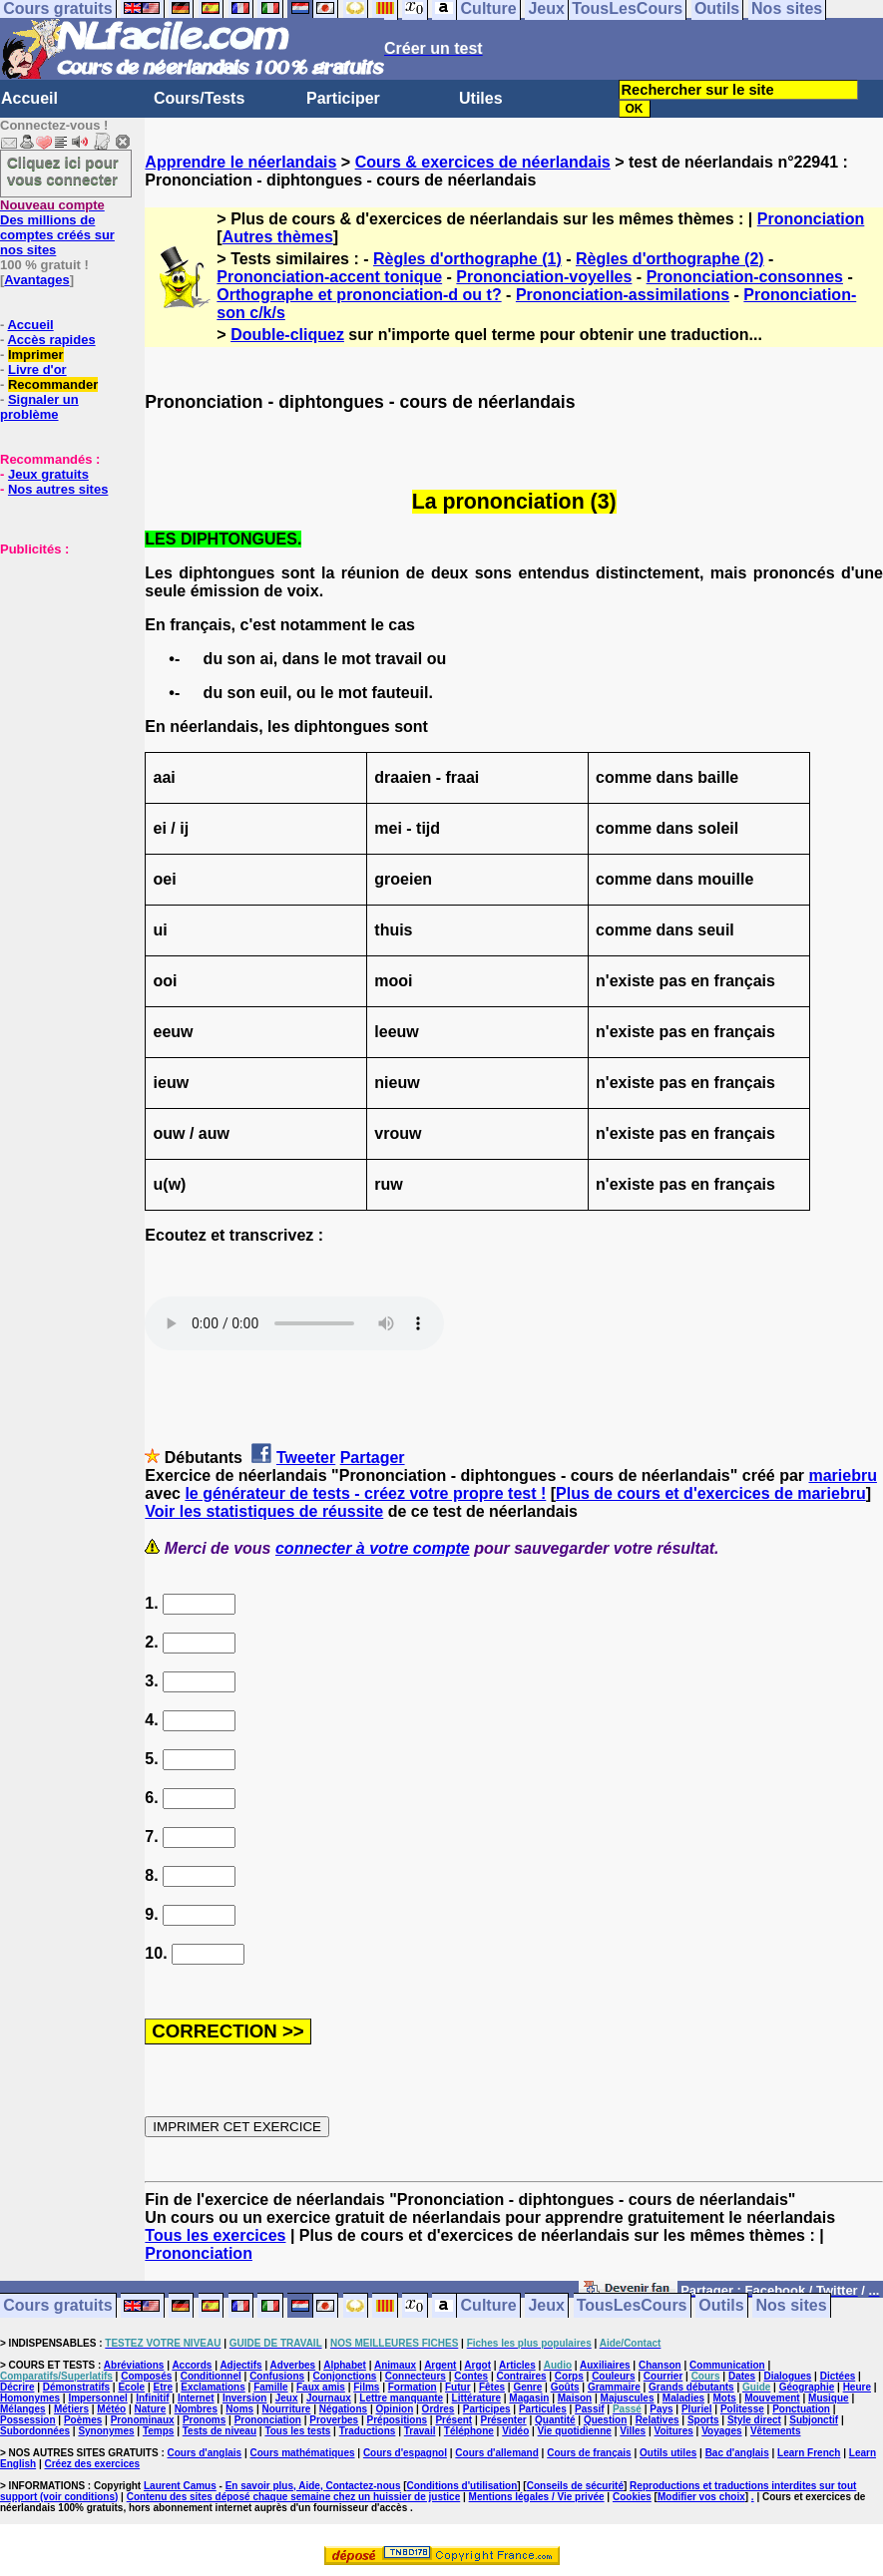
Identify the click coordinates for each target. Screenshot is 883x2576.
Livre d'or (37, 369)
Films (366, 2387)
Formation (412, 2387)
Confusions (276, 2376)
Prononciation (811, 218)
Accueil (29, 98)
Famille (270, 2387)
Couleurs (613, 2376)
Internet (196, 2397)
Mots (723, 2397)
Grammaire (614, 2387)
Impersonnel (97, 2397)
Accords (192, 2365)
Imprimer (36, 354)
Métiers (71, 2408)
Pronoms (204, 2419)
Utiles (481, 98)
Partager (372, 1457)
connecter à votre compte (372, 1548)
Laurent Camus (180, 2485)
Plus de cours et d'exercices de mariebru (711, 1493)
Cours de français (589, 2452)
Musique (828, 2397)
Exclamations (212, 2387)
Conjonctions (344, 2376)
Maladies (683, 2397)
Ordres (438, 2408)
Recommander (53, 384)
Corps (569, 2376)
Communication (727, 2365)
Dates (741, 2376)
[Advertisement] (60, 656)
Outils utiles (668, 2452)
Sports (703, 2419)
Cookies (632, 2496)
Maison (575, 2397)
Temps (159, 2430)
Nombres (196, 2408)
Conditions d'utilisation (462, 2485)
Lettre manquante (401, 2397)
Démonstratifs (76, 2387)
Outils (720, 2306)
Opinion (394, 2408)
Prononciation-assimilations (622, 294)
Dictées (838, 2376)
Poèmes (83, 2419)
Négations (343, 2408)
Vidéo (515, 2430)
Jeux (546, 2306)
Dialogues (788, 2376)
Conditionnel (211, 2376)
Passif (589, 2408)
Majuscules (628, 2397)
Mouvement (772, 2397)
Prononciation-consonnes (745, 276)
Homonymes (30, 2397)
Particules (543, 2408)
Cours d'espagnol (405, 2452)
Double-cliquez (287, 334)
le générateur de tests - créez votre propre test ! (365, 1493)
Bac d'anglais (737, 2452)
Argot (477, 2365)
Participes (487, 2408)
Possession (28, 2419)
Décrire (17, 2387)
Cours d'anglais (205, 2452)
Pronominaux (143, 2419)
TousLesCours (632, 2306)
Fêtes (492, 2387)
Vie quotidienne (575, 2430)
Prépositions (397, 2419)
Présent (453, 2419)
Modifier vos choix (701, 2496)
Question (605, 2419)
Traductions (367, 2430)
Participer (343, 98)
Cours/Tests (199, 98)
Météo (111, 2408)
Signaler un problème (39, 407)
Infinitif (152, 2397)
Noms (239, 2408)
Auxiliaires (605, 2365)
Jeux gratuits (48, 474)
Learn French (808, 2452)
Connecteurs (415, 2376)
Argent (440, 2365)
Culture (489, 2306)
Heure (857, 2387)
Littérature (476, 2397)
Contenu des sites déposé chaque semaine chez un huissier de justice (294, 2496)
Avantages (36, 279)
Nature (151, 2408)
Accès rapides (51, 339)
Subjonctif (813, 2419)
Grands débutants (691, 2387)
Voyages (721, 2430)
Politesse (742, 2408)
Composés (146, 2376)
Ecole (131, 2387)
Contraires (521, 2376)
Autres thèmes (277, 236)
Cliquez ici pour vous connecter (63, 170)
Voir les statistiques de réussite (264, 1511)
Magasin (529, 2397)
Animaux (395, 2365)
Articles (517, 2365)
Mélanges (23, 2408)
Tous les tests (297, 2430)
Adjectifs (240, 2365)
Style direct (754, 2419)
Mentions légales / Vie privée (537, 2496)
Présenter (504, 2419)
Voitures (674, 2430)
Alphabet (344, 2365)
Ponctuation (801, 2408)
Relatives (657, 2419)
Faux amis (320, 2387)
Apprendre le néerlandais (240, 162)
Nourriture (286, 2408)
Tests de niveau (219, 2430)
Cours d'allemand (497, 2452)
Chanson (660, 2365)
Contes (471, 2376)
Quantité (555, 2419)
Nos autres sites (58, 489)
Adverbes (293, 2365)
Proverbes (333, 2419)
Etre (162, 2387)
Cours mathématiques (302, 2452)
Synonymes (106, 2430)
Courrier (663, 2376)
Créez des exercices (92, 2463)
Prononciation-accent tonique (329, 276)
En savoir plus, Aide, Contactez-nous (313, 2485)
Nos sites (791, 2306)
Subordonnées (35, 2430)
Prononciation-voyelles (544, 276)
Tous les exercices (215, 2235)
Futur (458, 2387)
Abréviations (134, 2365)
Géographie (807, 2387)
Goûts (565, 2387)
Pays (661, 2408)
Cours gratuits (57, 2306)
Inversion (244, 2397)
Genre (527, 2387)
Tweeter (305, 1457)
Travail (420, 2430)
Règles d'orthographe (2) (670, 258)
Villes (633, 2430)
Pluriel (696, 2408)
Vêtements (775, 2430)
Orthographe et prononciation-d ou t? (359, 294)
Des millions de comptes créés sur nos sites (57, 227)
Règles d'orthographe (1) (467, 258)
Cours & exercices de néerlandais (483, 162)
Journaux (328, 2397)
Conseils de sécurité (575, 2485)
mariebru (842, 1475)
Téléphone (469, 2430)
